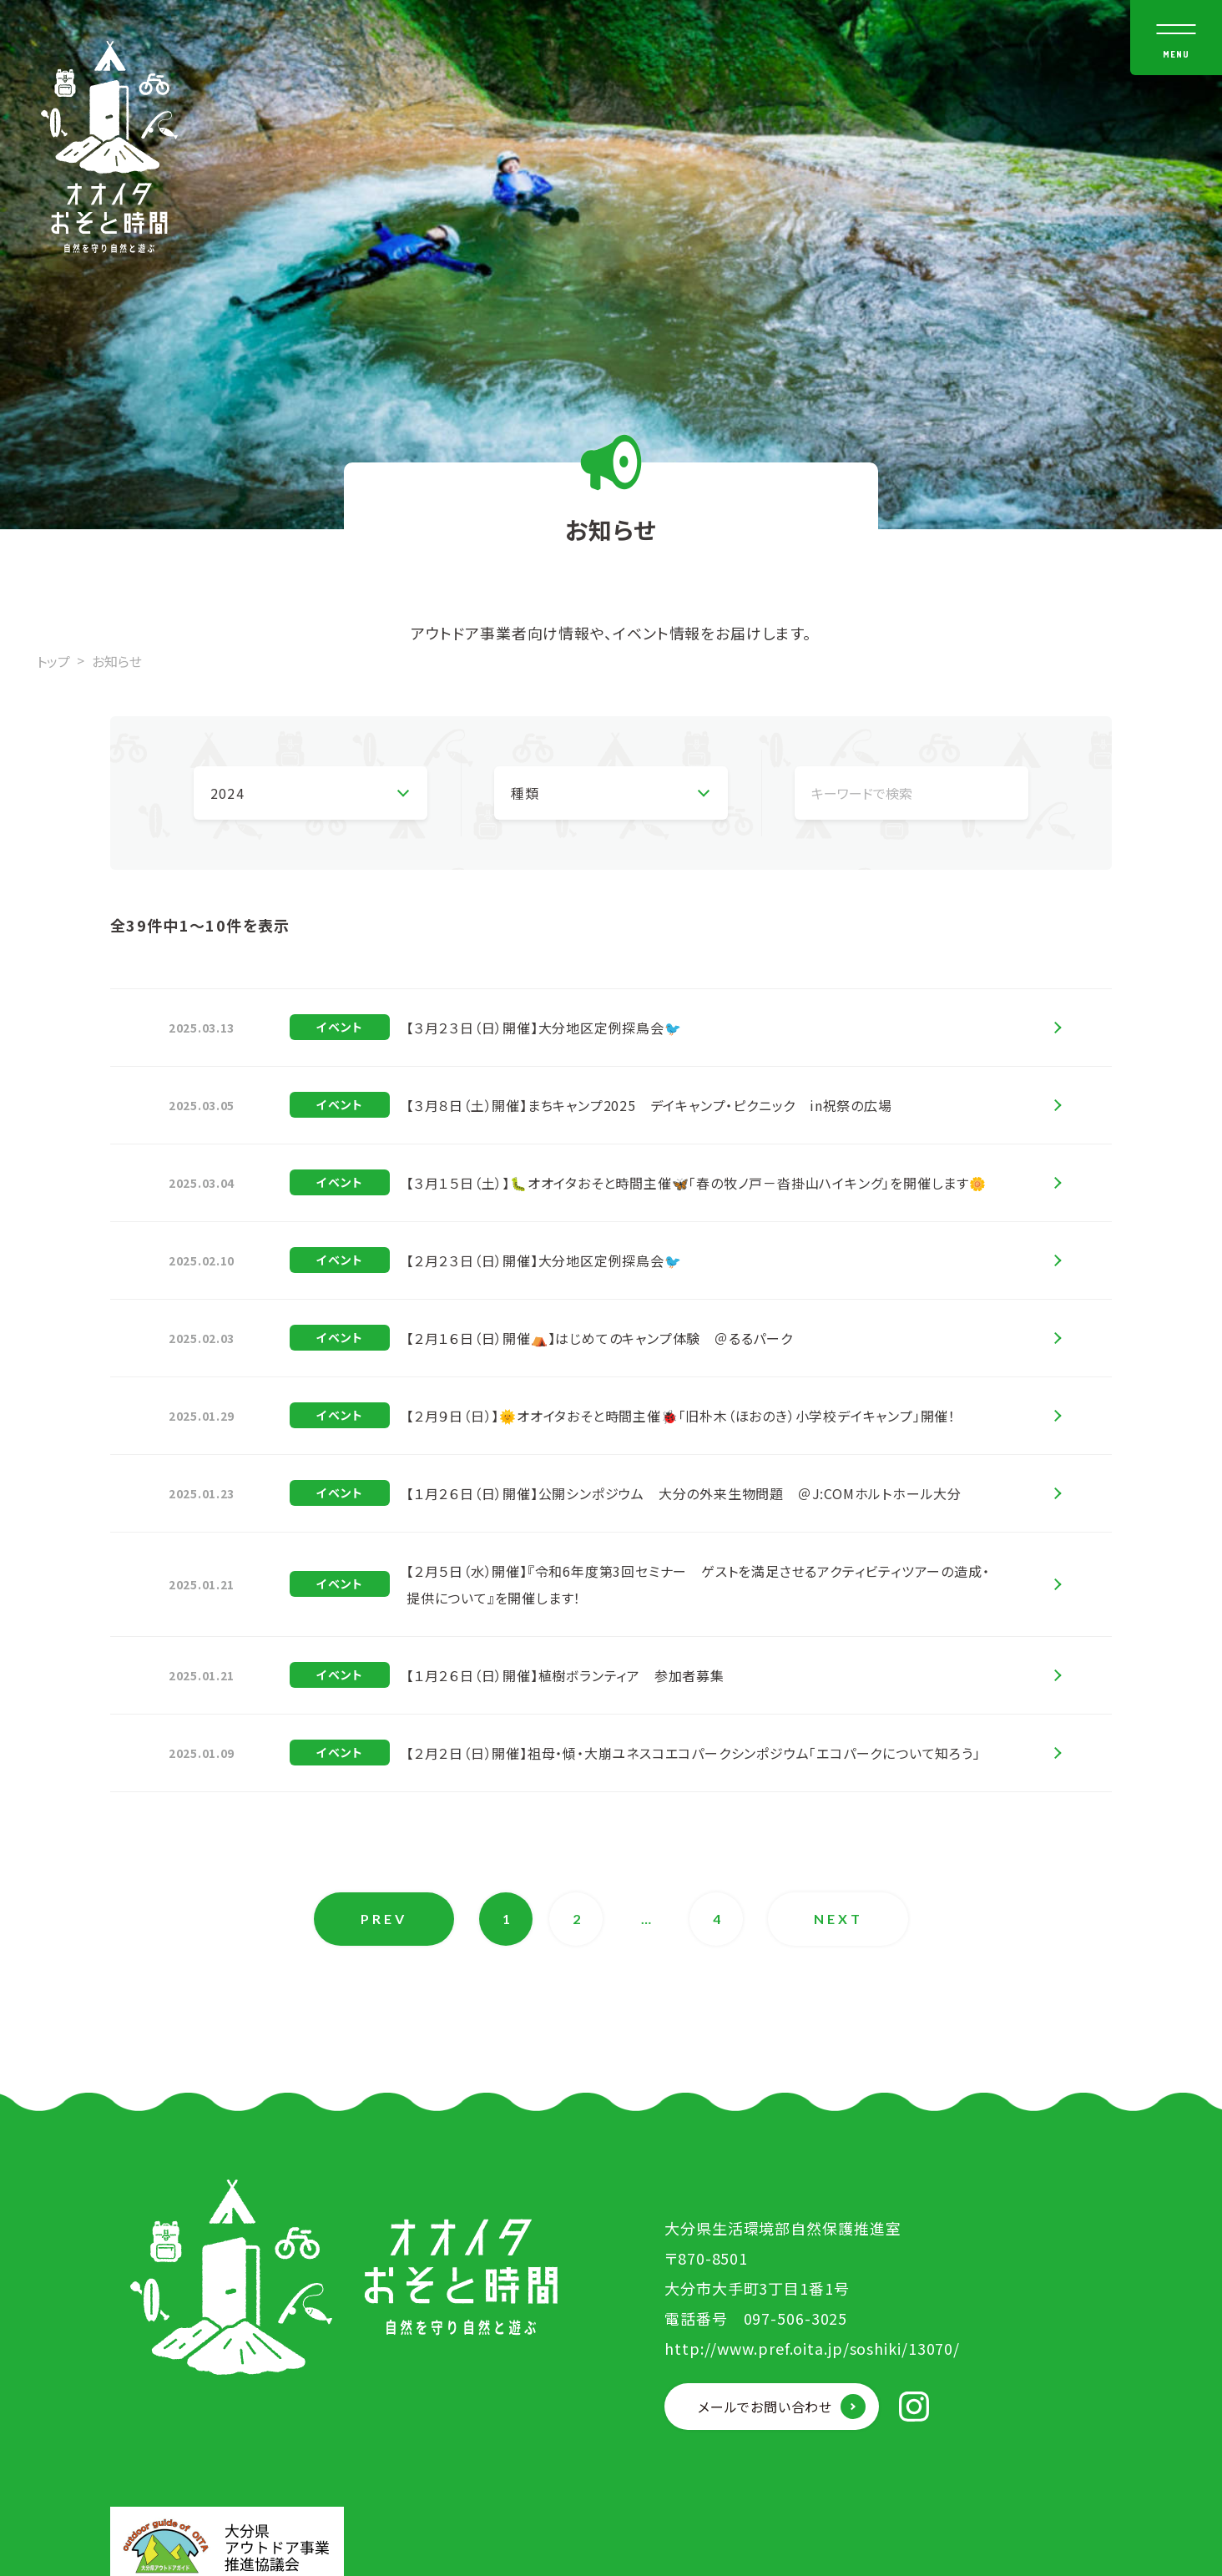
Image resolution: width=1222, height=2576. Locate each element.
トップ (53, 661)
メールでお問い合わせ (765, 2407)
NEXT (838, 1919)
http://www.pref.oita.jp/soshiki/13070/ (812, 2348)
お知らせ (117, 661)
